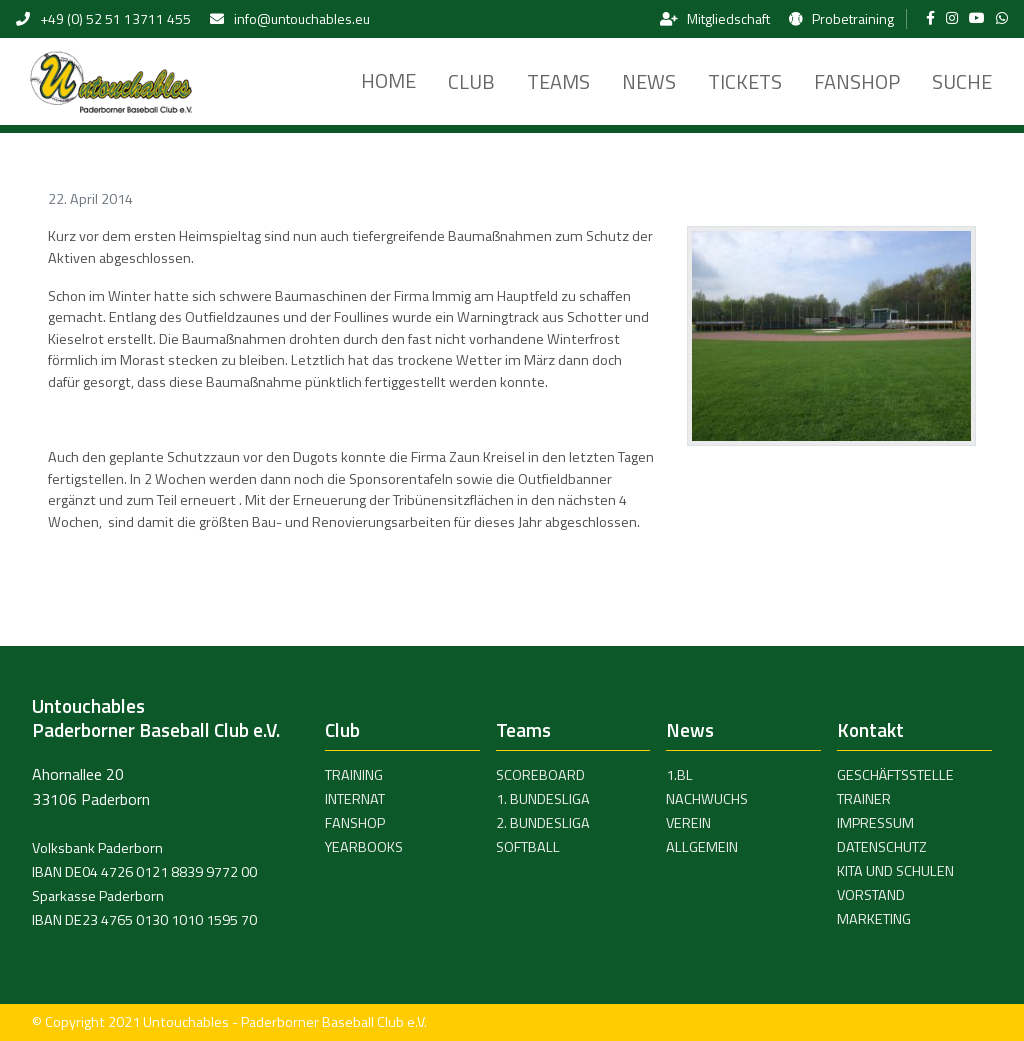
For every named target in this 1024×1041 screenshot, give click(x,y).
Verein (688, 823)
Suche (962, 81)
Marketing (874, 919)
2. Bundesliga (543, 823)
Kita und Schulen (895, 871)
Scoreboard (540, 775)
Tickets (745, 81)
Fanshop (857, 81)
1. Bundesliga (543, 799)
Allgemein (702, 847)
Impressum (875, 823)
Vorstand (871, 895)
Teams (558, 81)
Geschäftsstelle (895, 775)
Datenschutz (882, 847)
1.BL (679, 775)
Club (471, 81)
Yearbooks (364, 847)
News (649, 81)
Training (354, 775)
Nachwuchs (707, 799)
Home (388, 80)
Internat (355, 799)
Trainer (864, 799)
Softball (528, 847)
